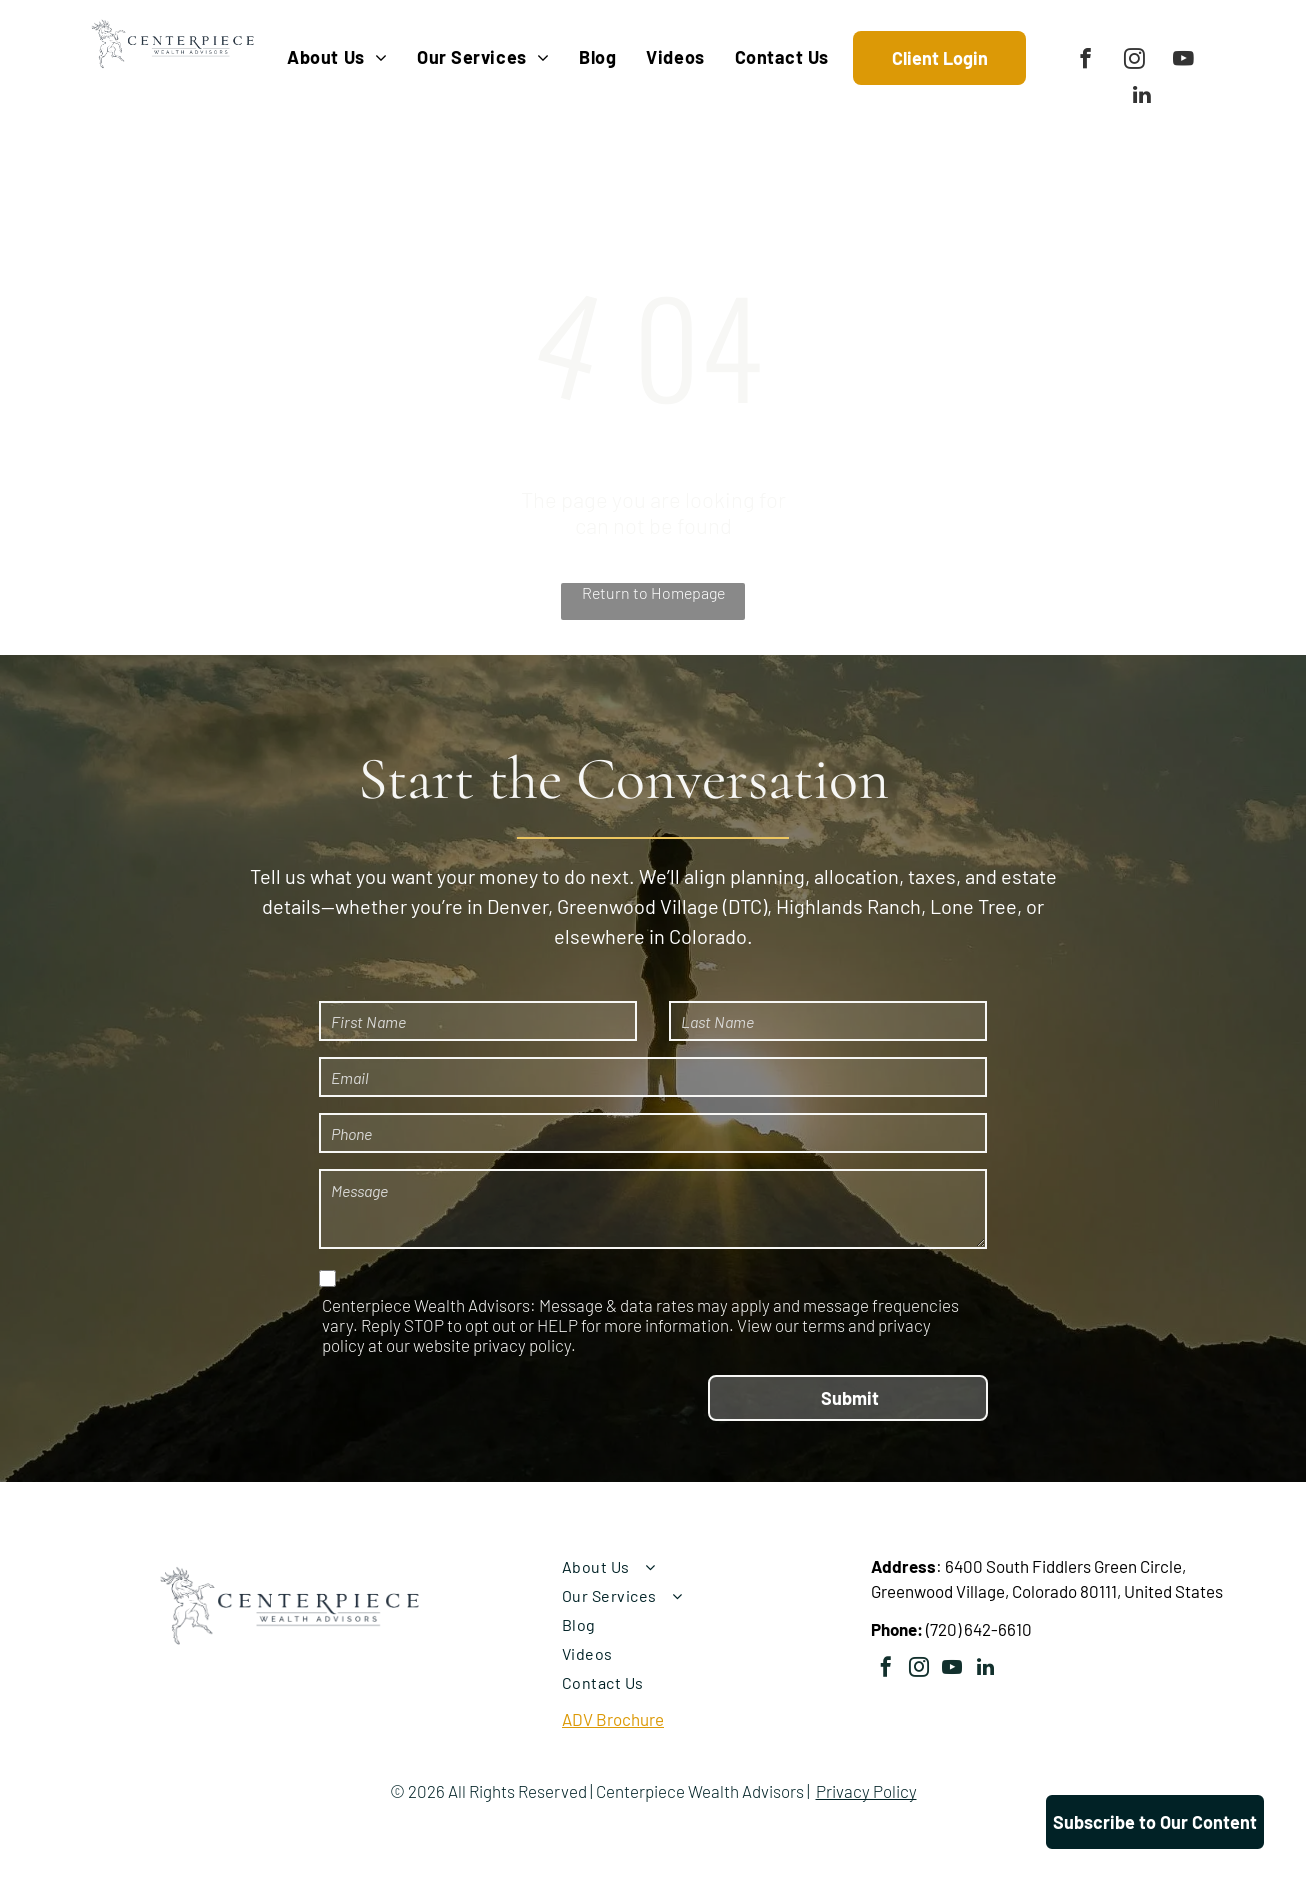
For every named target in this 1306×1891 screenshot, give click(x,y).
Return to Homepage (653, 592)
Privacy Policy (866, 1791)
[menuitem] (337, 57)
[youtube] (1183, 61)
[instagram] (1134, 61)
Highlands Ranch (848, 906)
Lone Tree (973, 906)
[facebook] (1085, 61)
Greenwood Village (638, 906)
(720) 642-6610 (979, 1629)
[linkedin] (1141, 97)
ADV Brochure (613, 1719)
